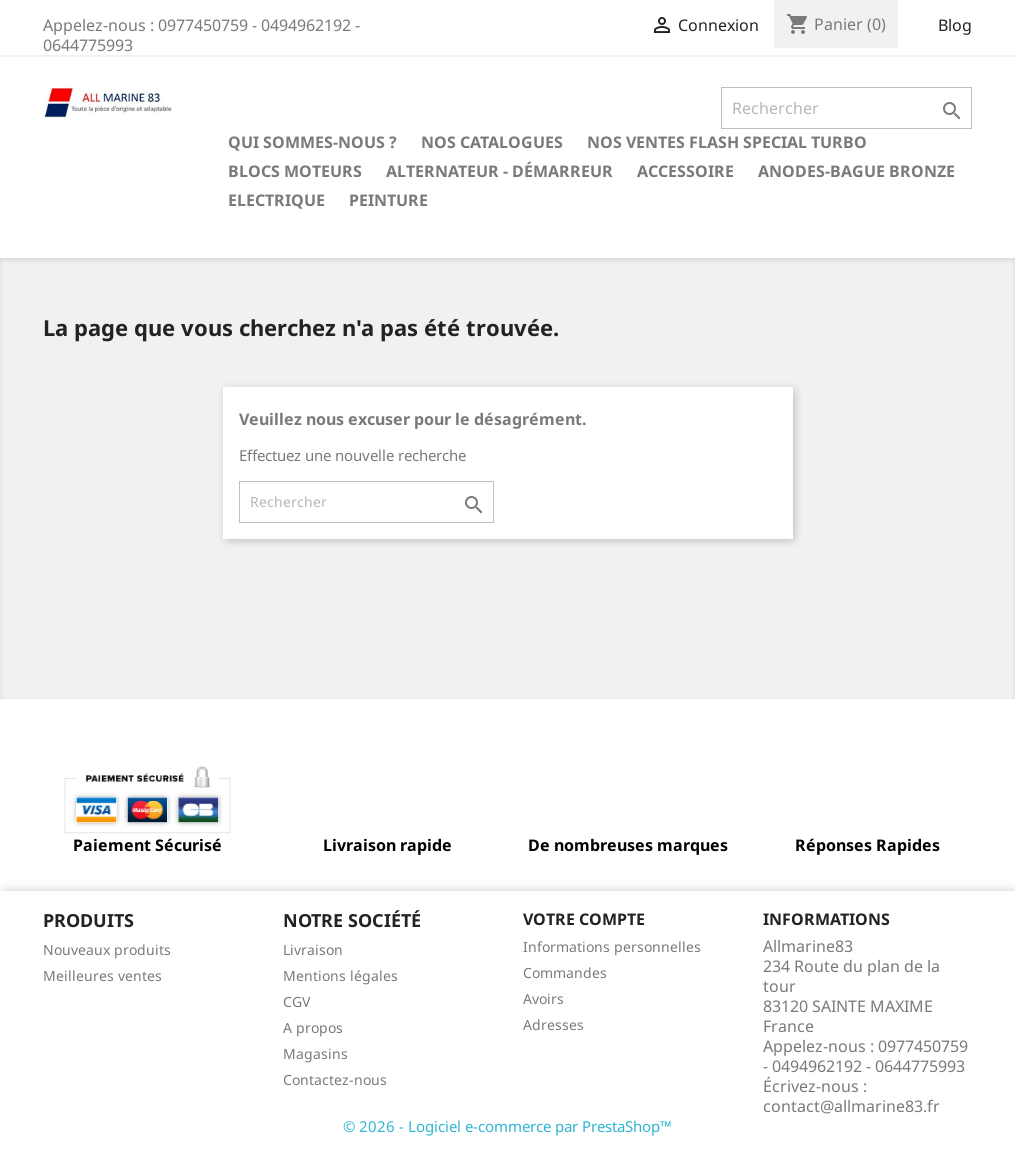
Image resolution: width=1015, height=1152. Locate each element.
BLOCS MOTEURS (295, 171)
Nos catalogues (492, 142)
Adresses (553, 1024)
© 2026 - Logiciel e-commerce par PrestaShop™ (507, 1126)
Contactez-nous (335, 1079)
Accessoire (685, 171)
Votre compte (584, 919)
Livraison (313, 949)
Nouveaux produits (107, 949)
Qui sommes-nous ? (312, 142)
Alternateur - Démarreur (499, 171)
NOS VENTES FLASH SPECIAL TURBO (727, 142)
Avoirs (543, 998)
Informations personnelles (612, 946)
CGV (296, 1001)
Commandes (565, 972)
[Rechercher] (846, 108)
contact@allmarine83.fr (851, 1106)
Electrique (276, 200)
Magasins (315, 1053)
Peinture (388, 200)
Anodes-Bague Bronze (856, 171)
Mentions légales (340, 975)
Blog (955, 25)
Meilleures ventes (102, 975)
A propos (313, 1027)
